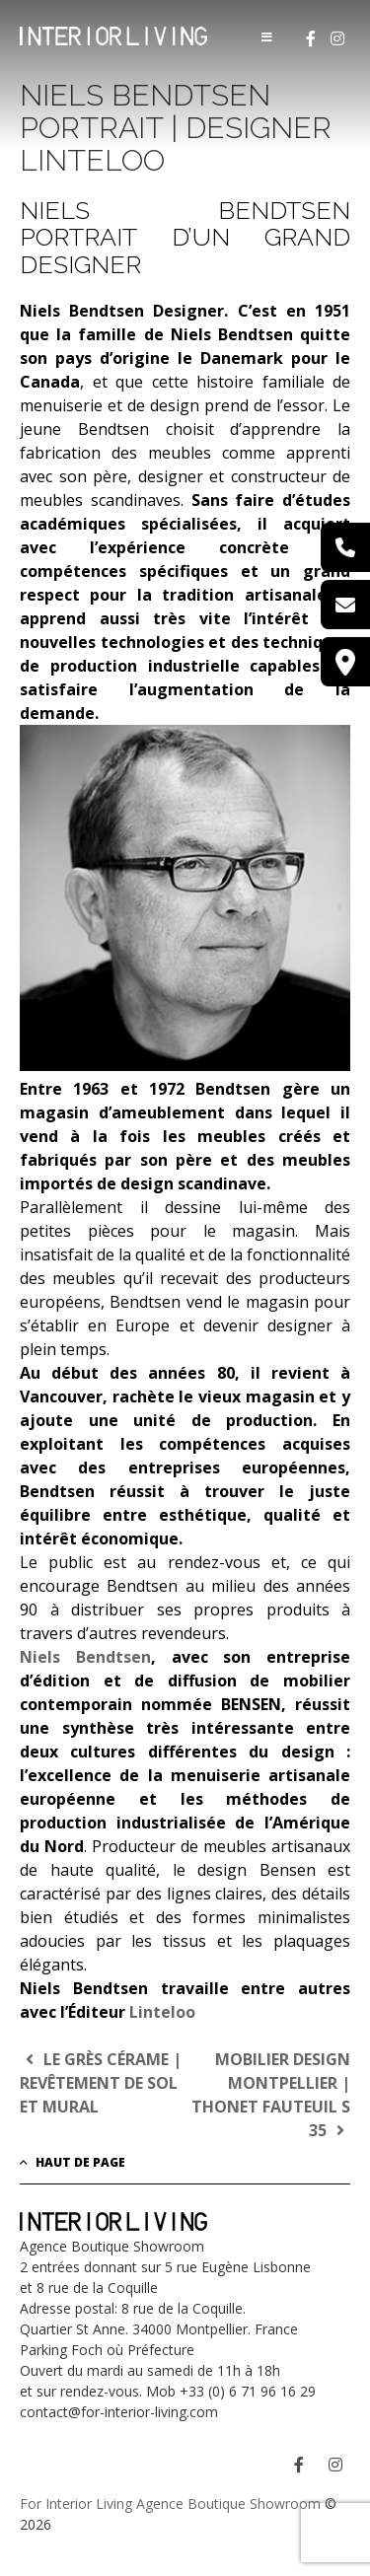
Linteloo (162, 2012)
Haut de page (72, 2162)
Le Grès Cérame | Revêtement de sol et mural (101, 2082)
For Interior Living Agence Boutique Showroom (170, 2503)
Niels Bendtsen (85, 1657)
